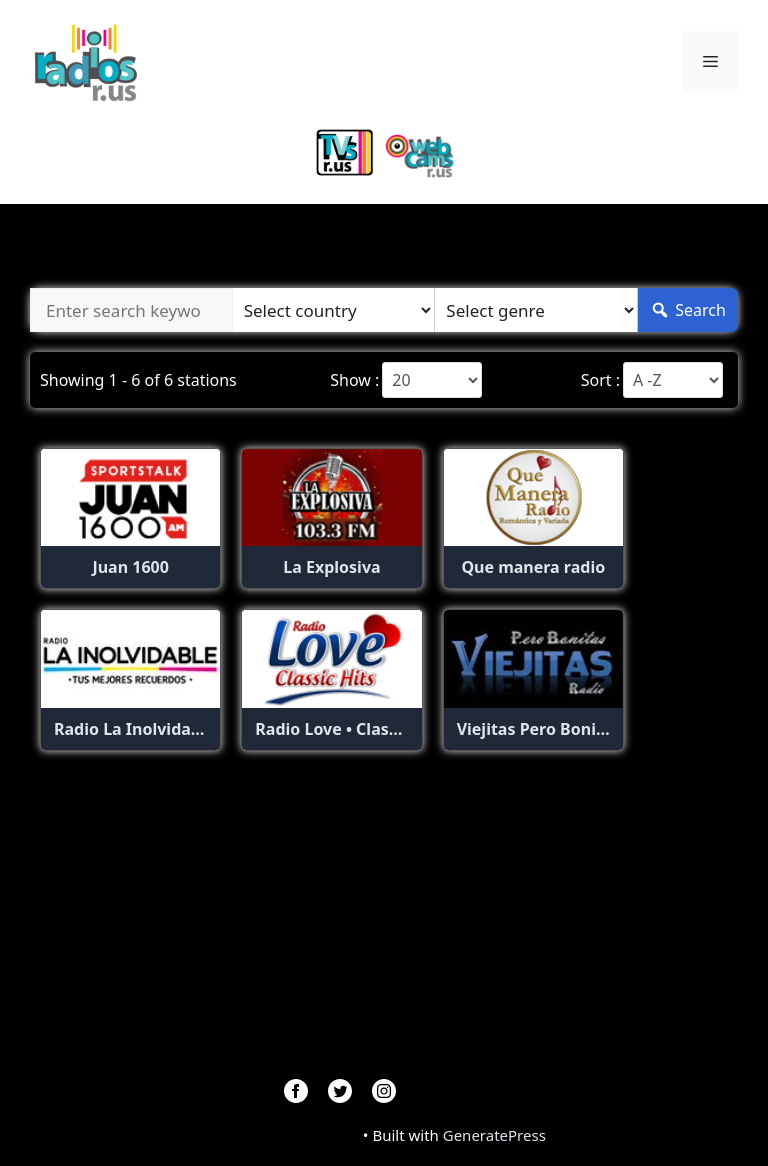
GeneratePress (494, 1135)
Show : (354, 380)
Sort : (600, 380)
